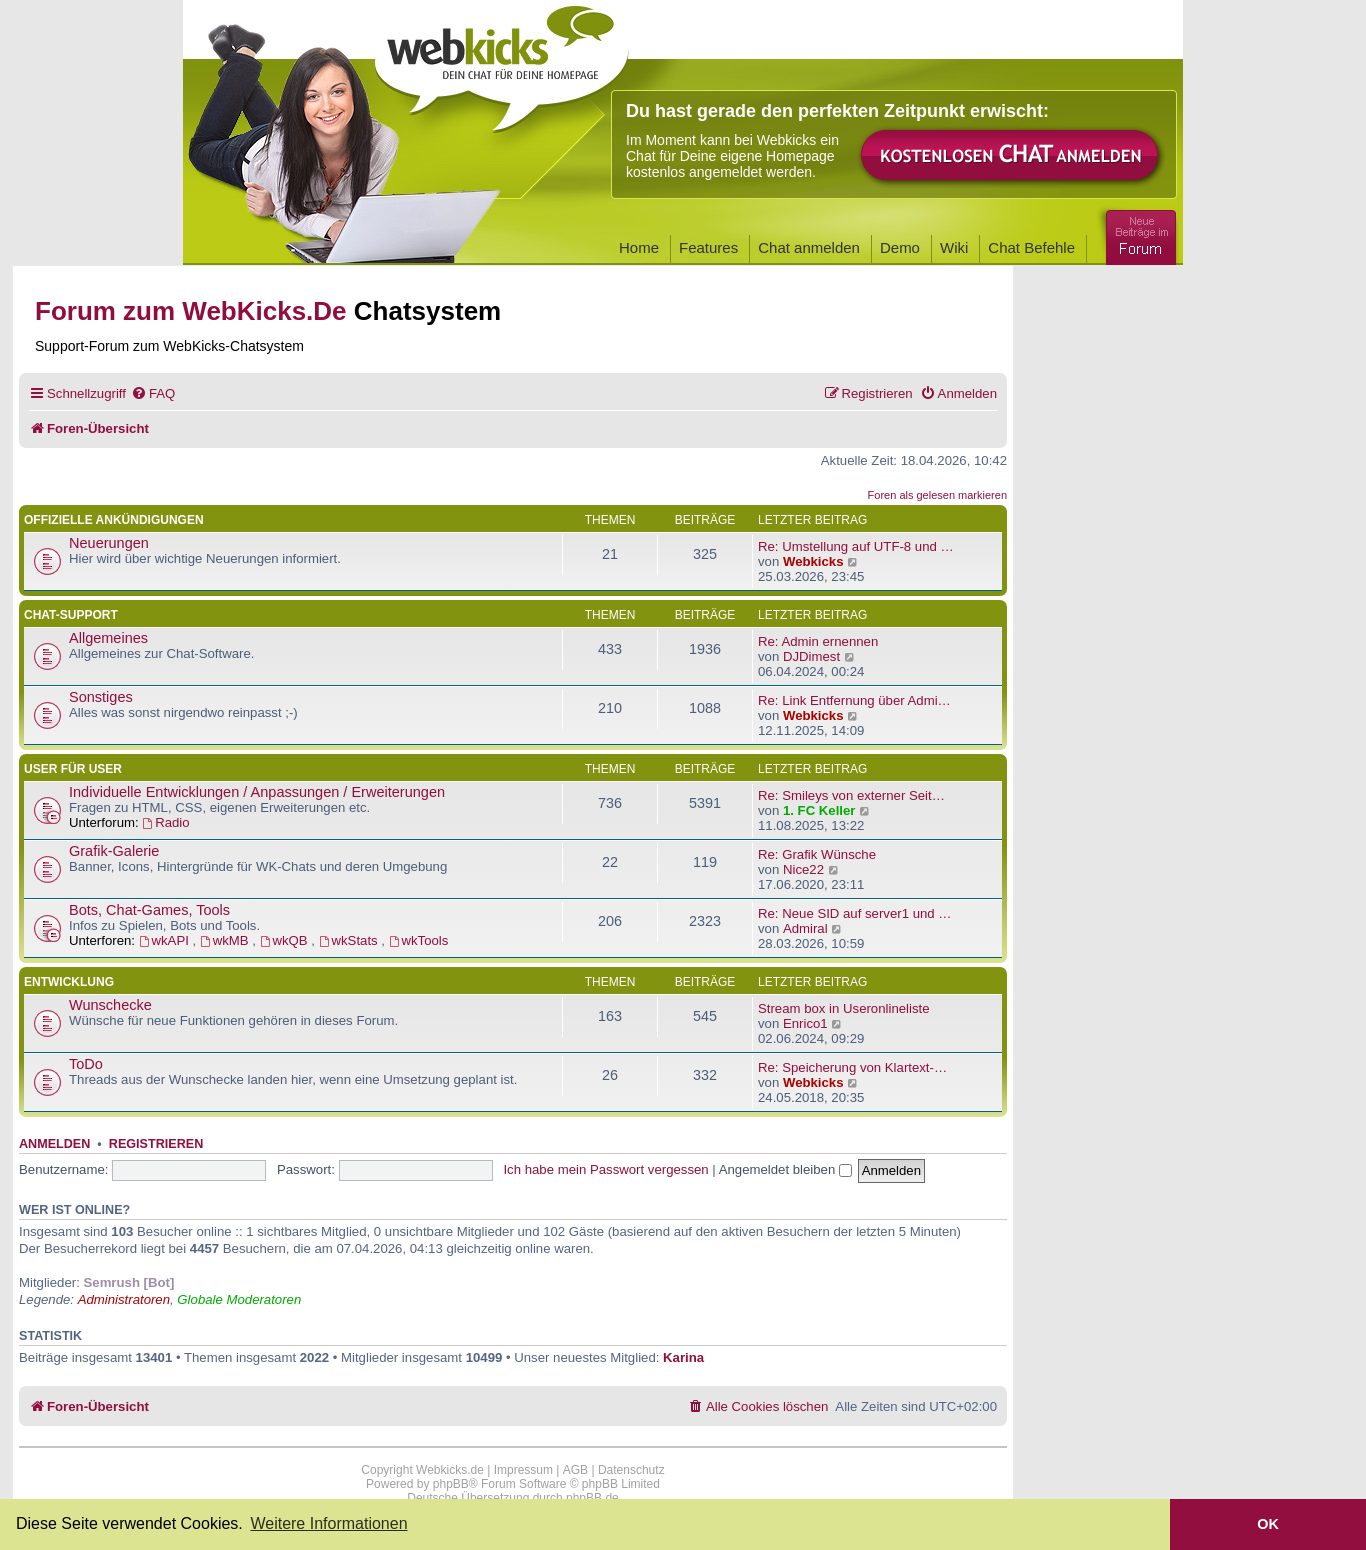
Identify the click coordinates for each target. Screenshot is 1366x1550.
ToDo (86, 1064)
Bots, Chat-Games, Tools (149, 910)
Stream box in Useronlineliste (844, 1008)
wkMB (226, 940)
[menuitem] (153, 393)
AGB (575, 1470)
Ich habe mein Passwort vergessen (605, 1169)
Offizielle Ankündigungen (114, 520)
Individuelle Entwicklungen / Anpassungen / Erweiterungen (257, 792)
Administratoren (124, 1299)
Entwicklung (69, 982)
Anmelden (54, 1144)
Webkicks (813, 561)
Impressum (523, 1470)
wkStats (350, 940)
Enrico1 (805, 1023)
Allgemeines (108, 638)
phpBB (451, 1484)
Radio (165, 822)
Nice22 (803, 869)
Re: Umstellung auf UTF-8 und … (856, 546)
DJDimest (811, 656)
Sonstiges (101, 697)
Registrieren (156, 1144)
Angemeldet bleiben (785, 1169)
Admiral (805, 928)
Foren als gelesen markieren (937, 495)
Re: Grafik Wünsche (817, 854)
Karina (683, 1357)
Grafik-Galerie (114, 851)
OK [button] (1268, 1524)
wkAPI (166, 940)
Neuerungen (109, 543)
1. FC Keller (819, 810)
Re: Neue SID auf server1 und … (855, 913)
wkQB (286, 940)
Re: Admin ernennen (818, 641)
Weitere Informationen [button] (328, 1523)
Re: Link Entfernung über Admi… (854, 700)
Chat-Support (71, 615)
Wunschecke (110, 1005)
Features (708, 247)
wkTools (419, 940)
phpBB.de (592, 1498)
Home (639, 247)
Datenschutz (631, 1470)
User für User (73, 769)
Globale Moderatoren (239, 1299)
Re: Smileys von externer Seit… (851, 795)
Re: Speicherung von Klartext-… (852, 1067)
